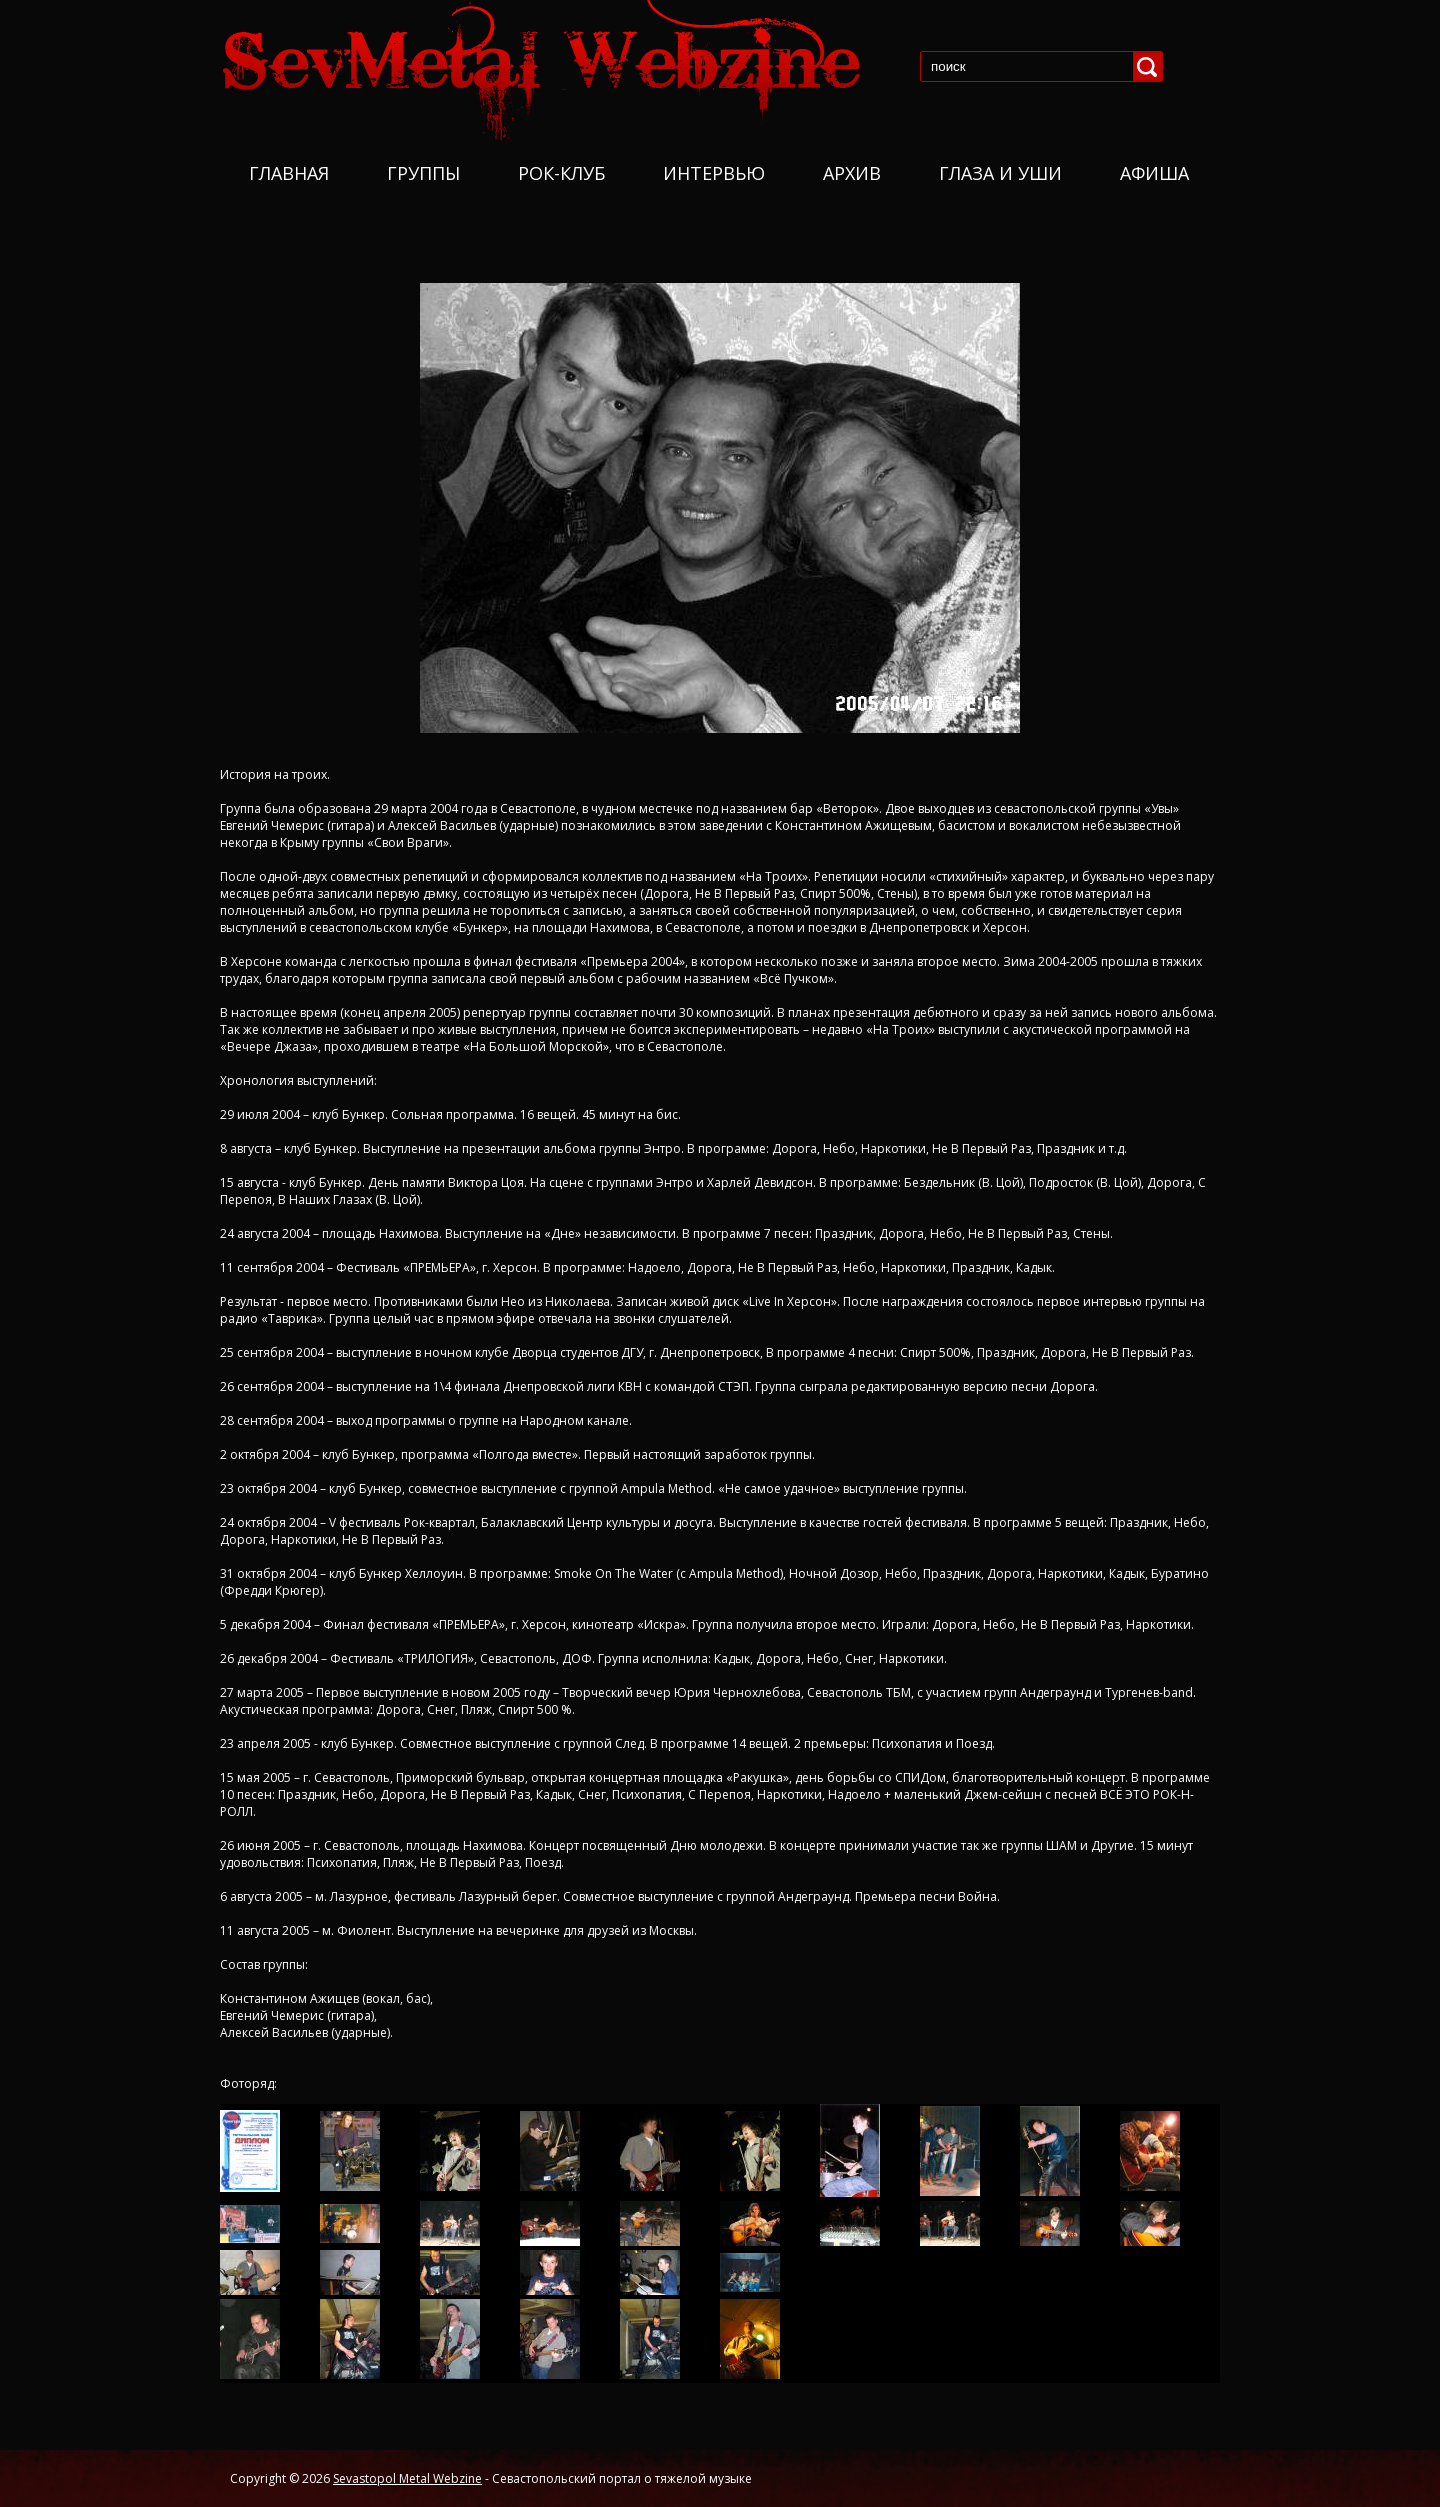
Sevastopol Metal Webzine (407, 2478)
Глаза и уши (1000, 173)
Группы (423, 173)
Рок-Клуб (561, 173)
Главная (289, 173)
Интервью (714, 173)
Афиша (1154, 173)
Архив (852, 173)
